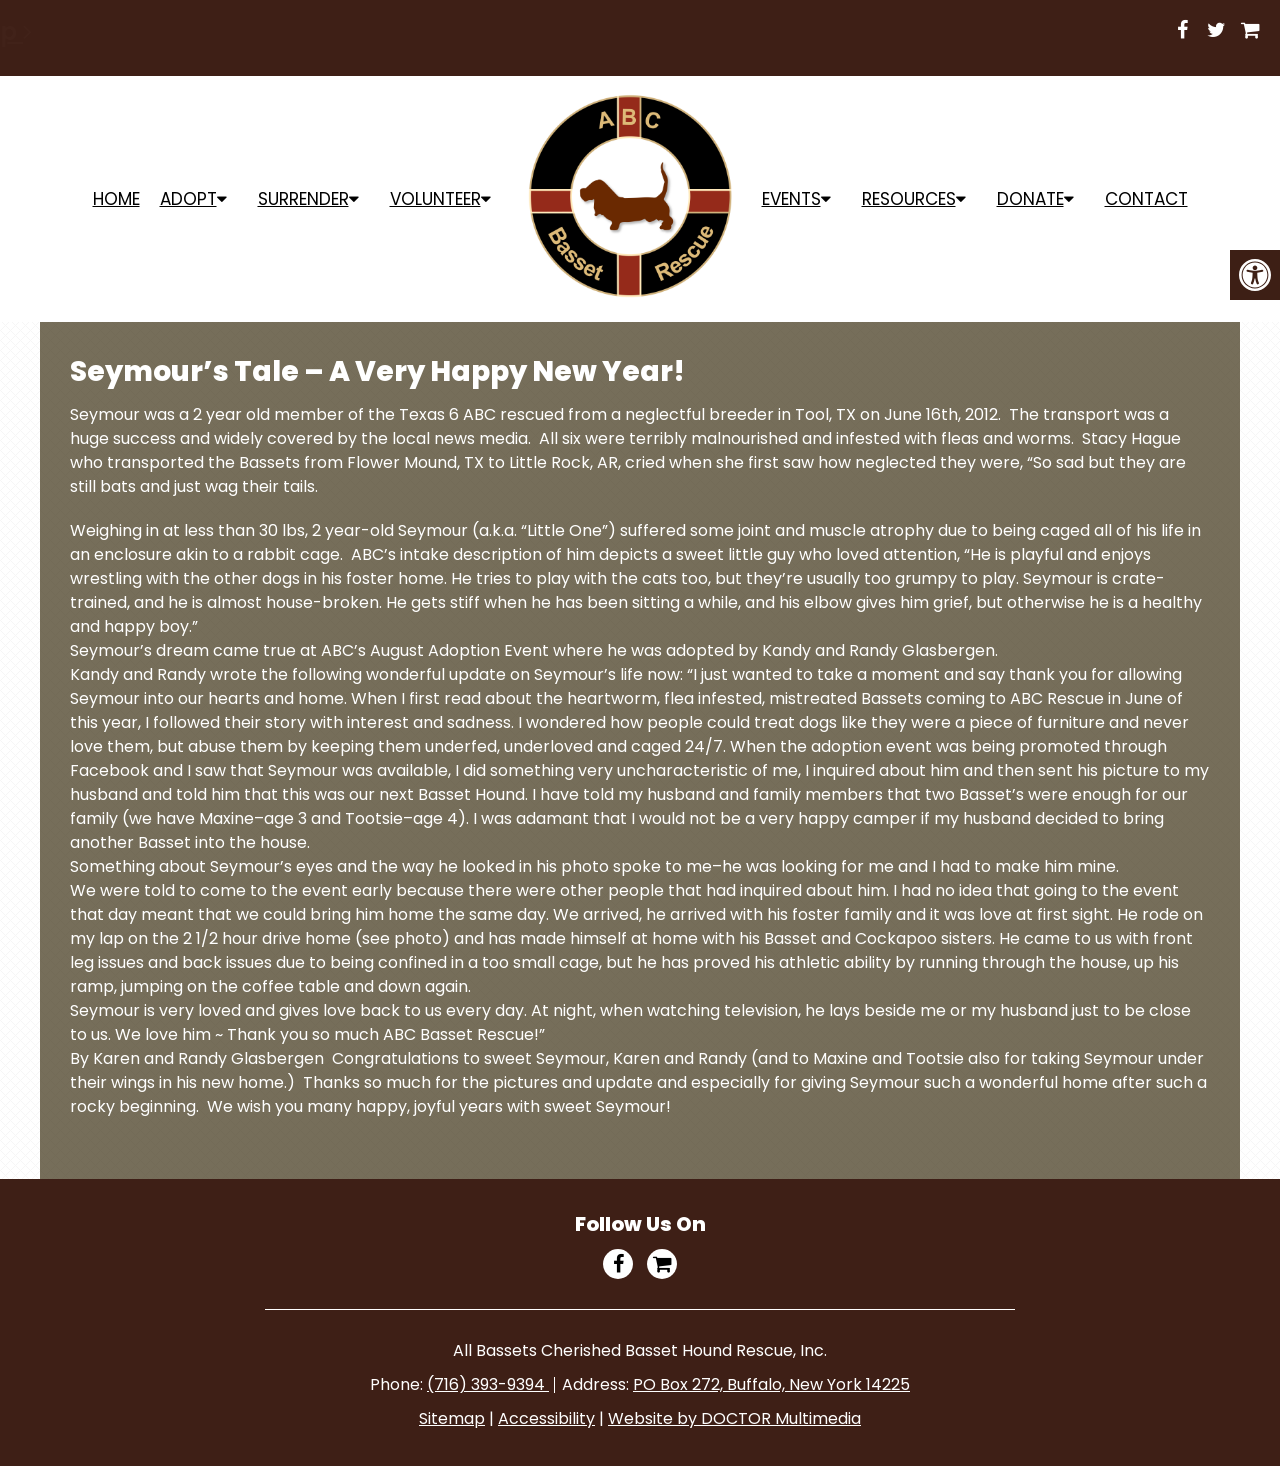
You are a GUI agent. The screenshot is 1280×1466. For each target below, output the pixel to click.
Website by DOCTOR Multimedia (734, 1418)
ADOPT (188, 199)
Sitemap (452, 1418)
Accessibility (546, 1418)
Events (791, 199)
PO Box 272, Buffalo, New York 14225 (771, 1384)
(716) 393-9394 (488, 1384)
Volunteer (435, 199)
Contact (1146, 199)
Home (116, 199)
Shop (839, 31)
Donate (1030, 199)
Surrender (303, 199)
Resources (909, 199)
